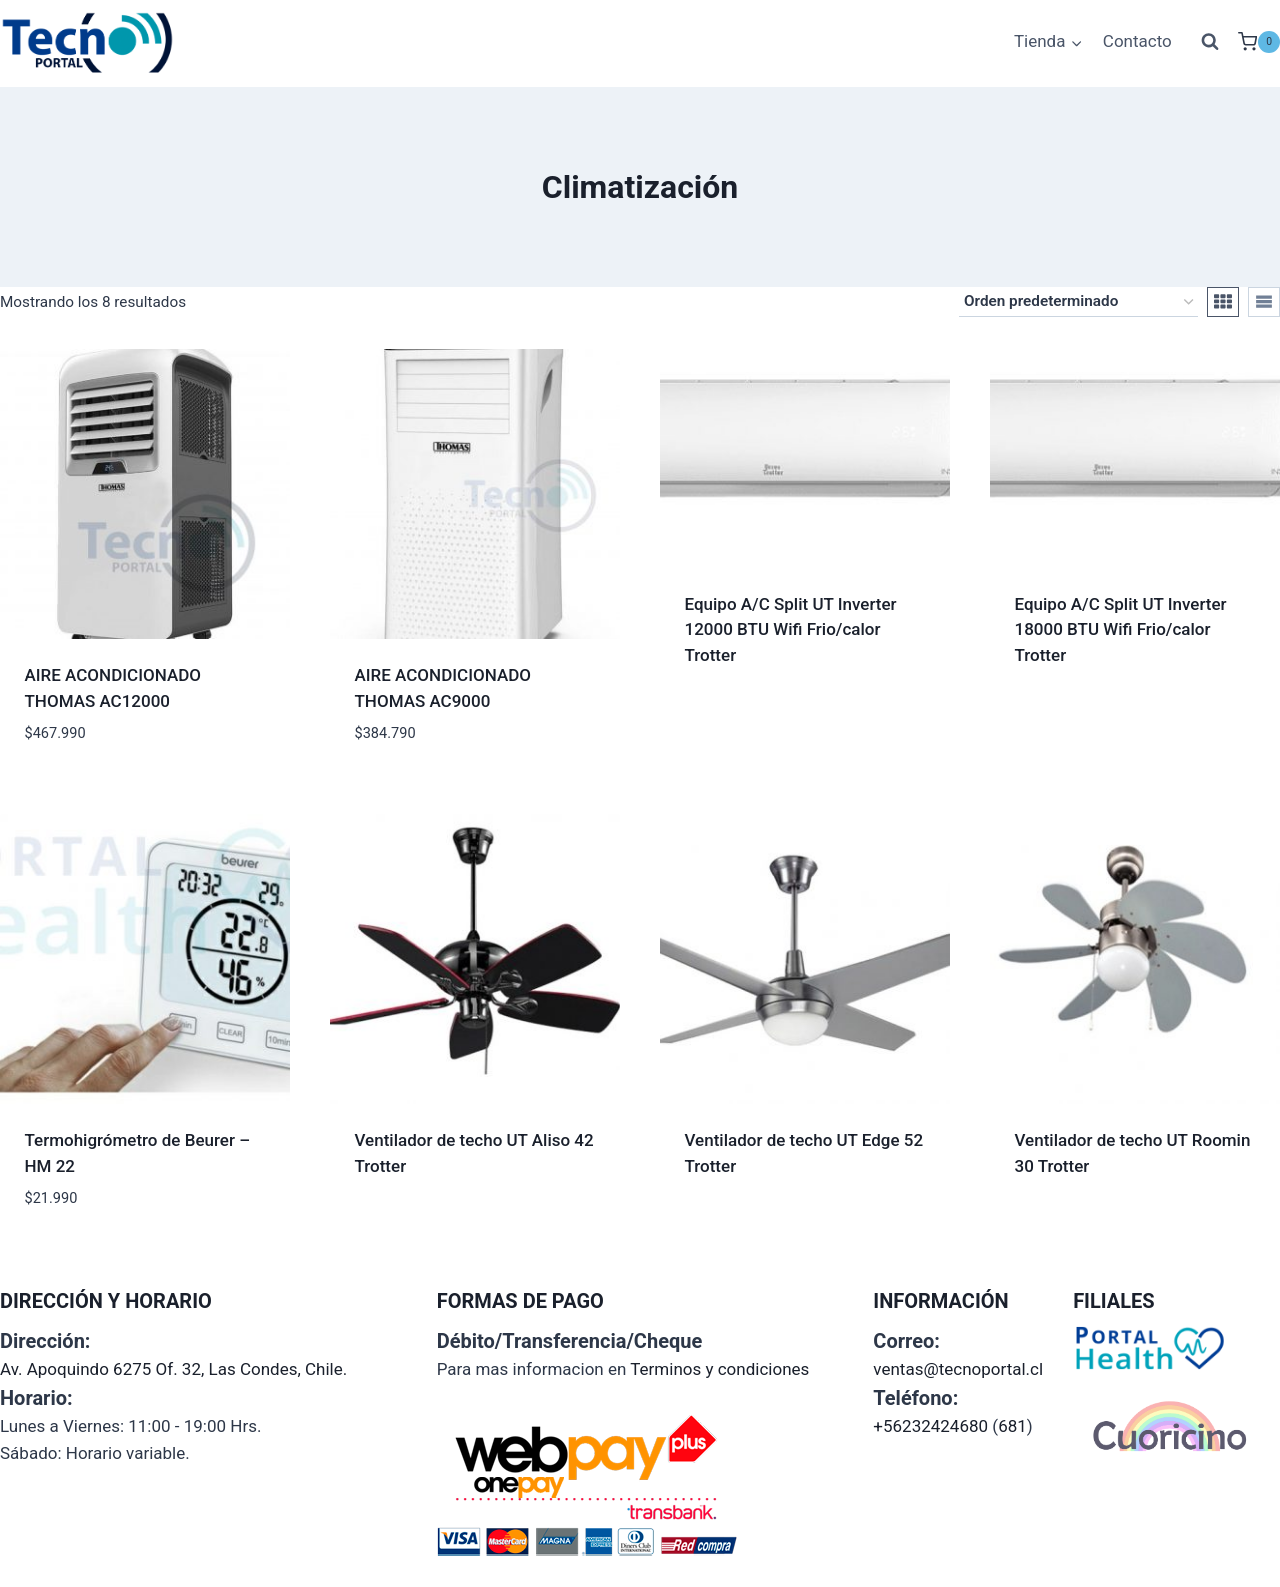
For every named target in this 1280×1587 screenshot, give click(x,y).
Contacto (1137, 41)
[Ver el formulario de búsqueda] (1210, 42)
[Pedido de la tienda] (1078, 302)
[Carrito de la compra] (1259, 42)
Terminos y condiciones (719, 1369)
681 (1012, 1426)
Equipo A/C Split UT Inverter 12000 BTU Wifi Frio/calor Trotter (791, 629)
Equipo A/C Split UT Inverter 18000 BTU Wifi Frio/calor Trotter (1121, 629)
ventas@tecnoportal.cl (958, 1369)
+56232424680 (930, 1426)
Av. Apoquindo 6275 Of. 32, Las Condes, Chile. (173, 1369)
